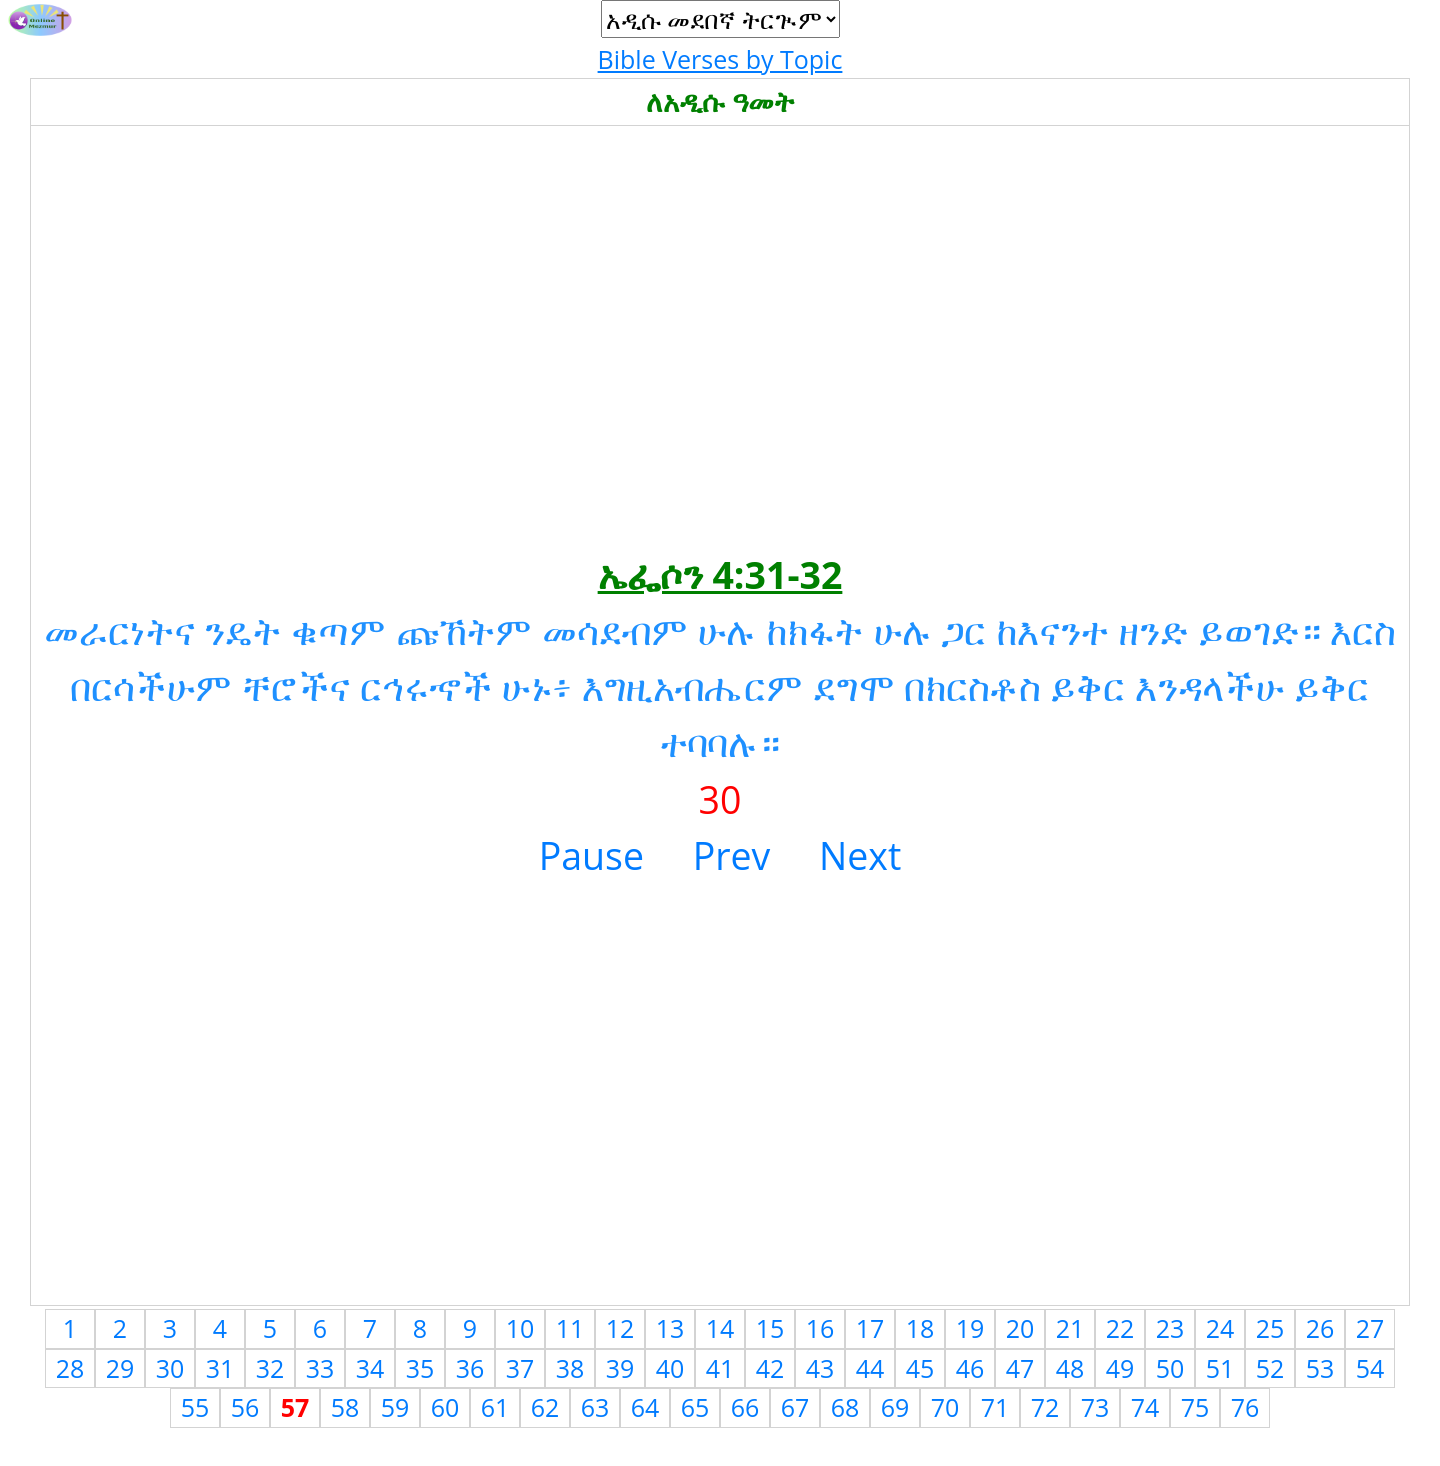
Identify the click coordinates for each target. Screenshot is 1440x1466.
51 (1220, 1368)
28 (70, 1368)
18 (920, 1328)
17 (870, 1328)
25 (1270, 1328)
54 (1370, 1368)
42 (770, 1368)
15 (770, 1328)
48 (1070, 1368)
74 (1145, 1407)
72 (1045, 1407)
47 (1020, 1368)
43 (820, 1368)
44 (870, 1368)
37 (520, 1368)
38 (570, 1368)
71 (995, 1407)
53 (1320, 1368)
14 (720, 1328)
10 (520, 1328)
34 (370, 1368)
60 (445, 1407)
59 (395, 1407)
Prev (732, 855)
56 (245, 1407)
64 (645, 1407)
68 (845, 1407)
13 (670, 1328)
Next (860, 855)
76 (1245, 1407)
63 (595, 1407)
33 (320, 1368)
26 (1320, 1328)
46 (970, 1368)
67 (795, 1407)
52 (1270, 1368)
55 (195, 1407)
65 (695, 1407)
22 (1120, 1328)
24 (1220, 1328)
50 (1170, 1368)
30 (170, 1368)
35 (420, 1368)
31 (220, 1368)
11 (570, 1328)
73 (1095, 1407)
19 (970, 1328)
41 (720, 1368)
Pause (591, 855)
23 (1170, 1328)
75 (1195, 1407)
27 (1370, 1328)
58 (345, 1407)
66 (745, 1407)
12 (620, 1328)
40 (670, 1368)
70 (945, 1407)
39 (620, 1368)
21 (1070, 1328)
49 (1120, 1368)
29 (120, 1368)
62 (545, 1407)
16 (820, 1328)
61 (495, 1407)
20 (1020, 1328)
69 (895, 1407)
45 (920, 1368)
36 (470, 1368)
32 (270, 1368)
